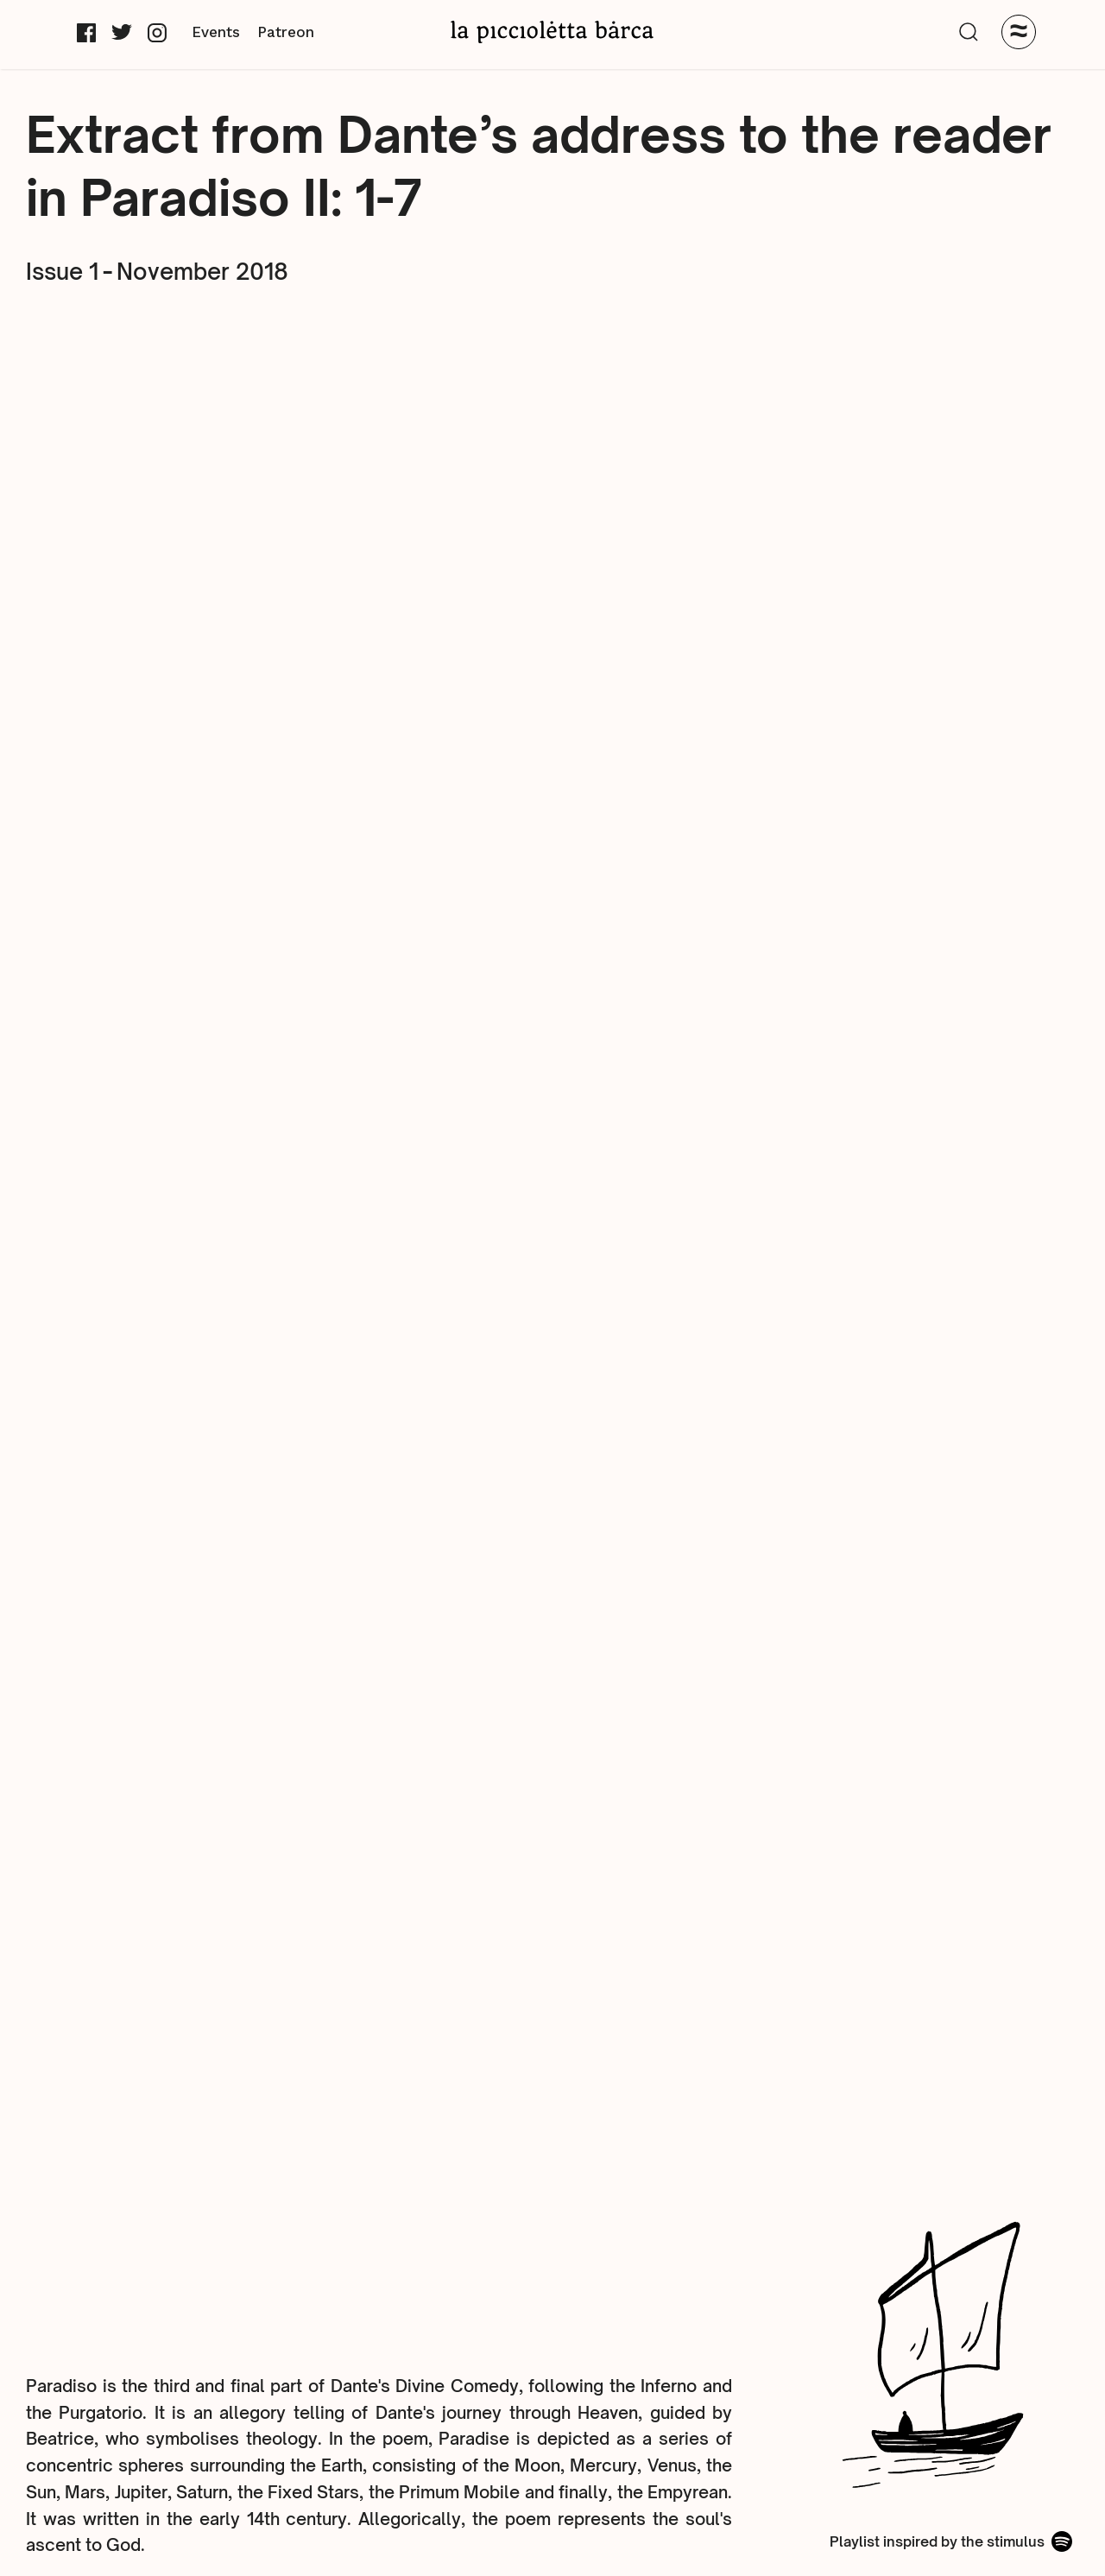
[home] (552, 31)
